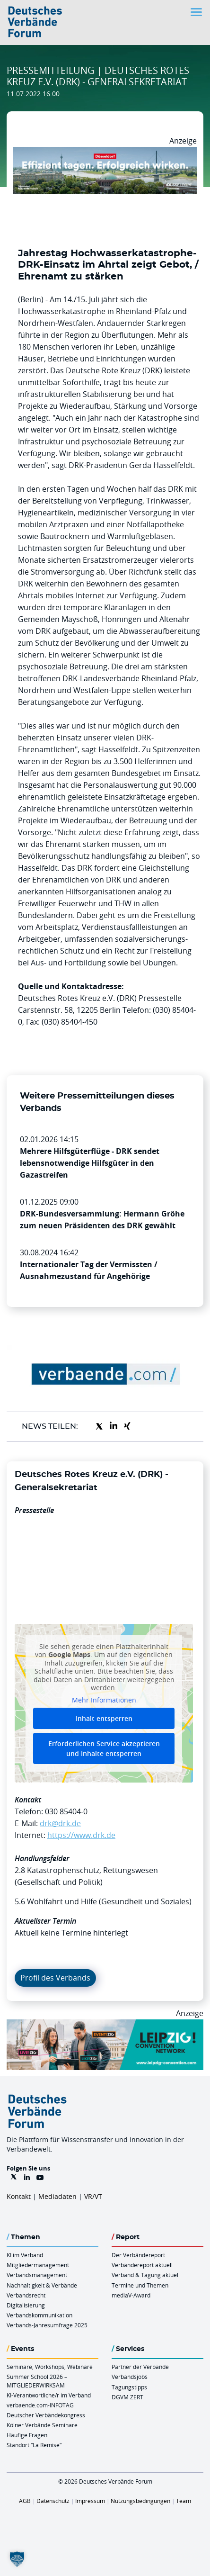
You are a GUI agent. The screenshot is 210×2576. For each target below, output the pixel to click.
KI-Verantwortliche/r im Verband (49, 2395)
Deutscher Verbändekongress (46, 2415)
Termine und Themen (140, 2285)
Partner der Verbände (140, 2366)
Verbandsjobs (130, 2376)
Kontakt (19, 2196)
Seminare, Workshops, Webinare (50, 2366)
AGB (25, 2500)
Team (183, 2500)
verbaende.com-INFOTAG (40, 2405)
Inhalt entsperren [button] (104, 1718)
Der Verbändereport (138, 2255)
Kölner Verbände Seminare (42, 2425)
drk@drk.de (60, 1823)
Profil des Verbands (55, 1978)
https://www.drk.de (81, 1835)
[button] (17, 2559)
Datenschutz (53, 2500)
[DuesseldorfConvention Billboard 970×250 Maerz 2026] (105, 152)
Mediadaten (57, 2196)
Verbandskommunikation (39, 2315)
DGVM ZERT (127, 2397)
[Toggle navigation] (197, 12)
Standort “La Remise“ (34, 2445)
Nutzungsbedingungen (140, 2500)
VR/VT (93, 2196)
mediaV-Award (131, 2295)
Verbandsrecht (26, 2295)
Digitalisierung (26, 2305)
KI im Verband (25, 2255)
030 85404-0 (66, 1811)
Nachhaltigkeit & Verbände (42, 2285)
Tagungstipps (129, 2387)
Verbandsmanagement (37, 2275)
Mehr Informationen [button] (104, 1700)
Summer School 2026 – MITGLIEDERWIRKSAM (37, 2380)
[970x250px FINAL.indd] (105, 2025)
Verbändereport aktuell (142, 2265)
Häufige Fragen (27, 2435)
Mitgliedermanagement (38, 2265)
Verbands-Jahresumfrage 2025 (47, 2325)
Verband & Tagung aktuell (146, 2275)
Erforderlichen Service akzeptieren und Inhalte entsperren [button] (104, 1748)
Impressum (90, 2500)
